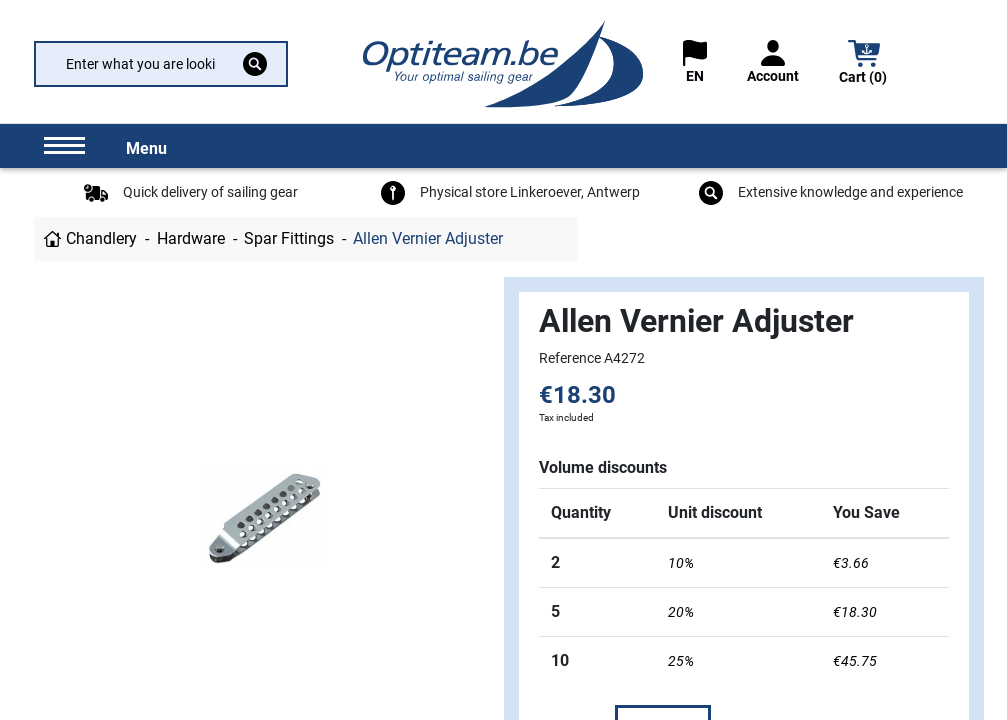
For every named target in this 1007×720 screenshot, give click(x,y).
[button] (864, 64)
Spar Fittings (289, 238)
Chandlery (101, 238)
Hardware (191, 238)
